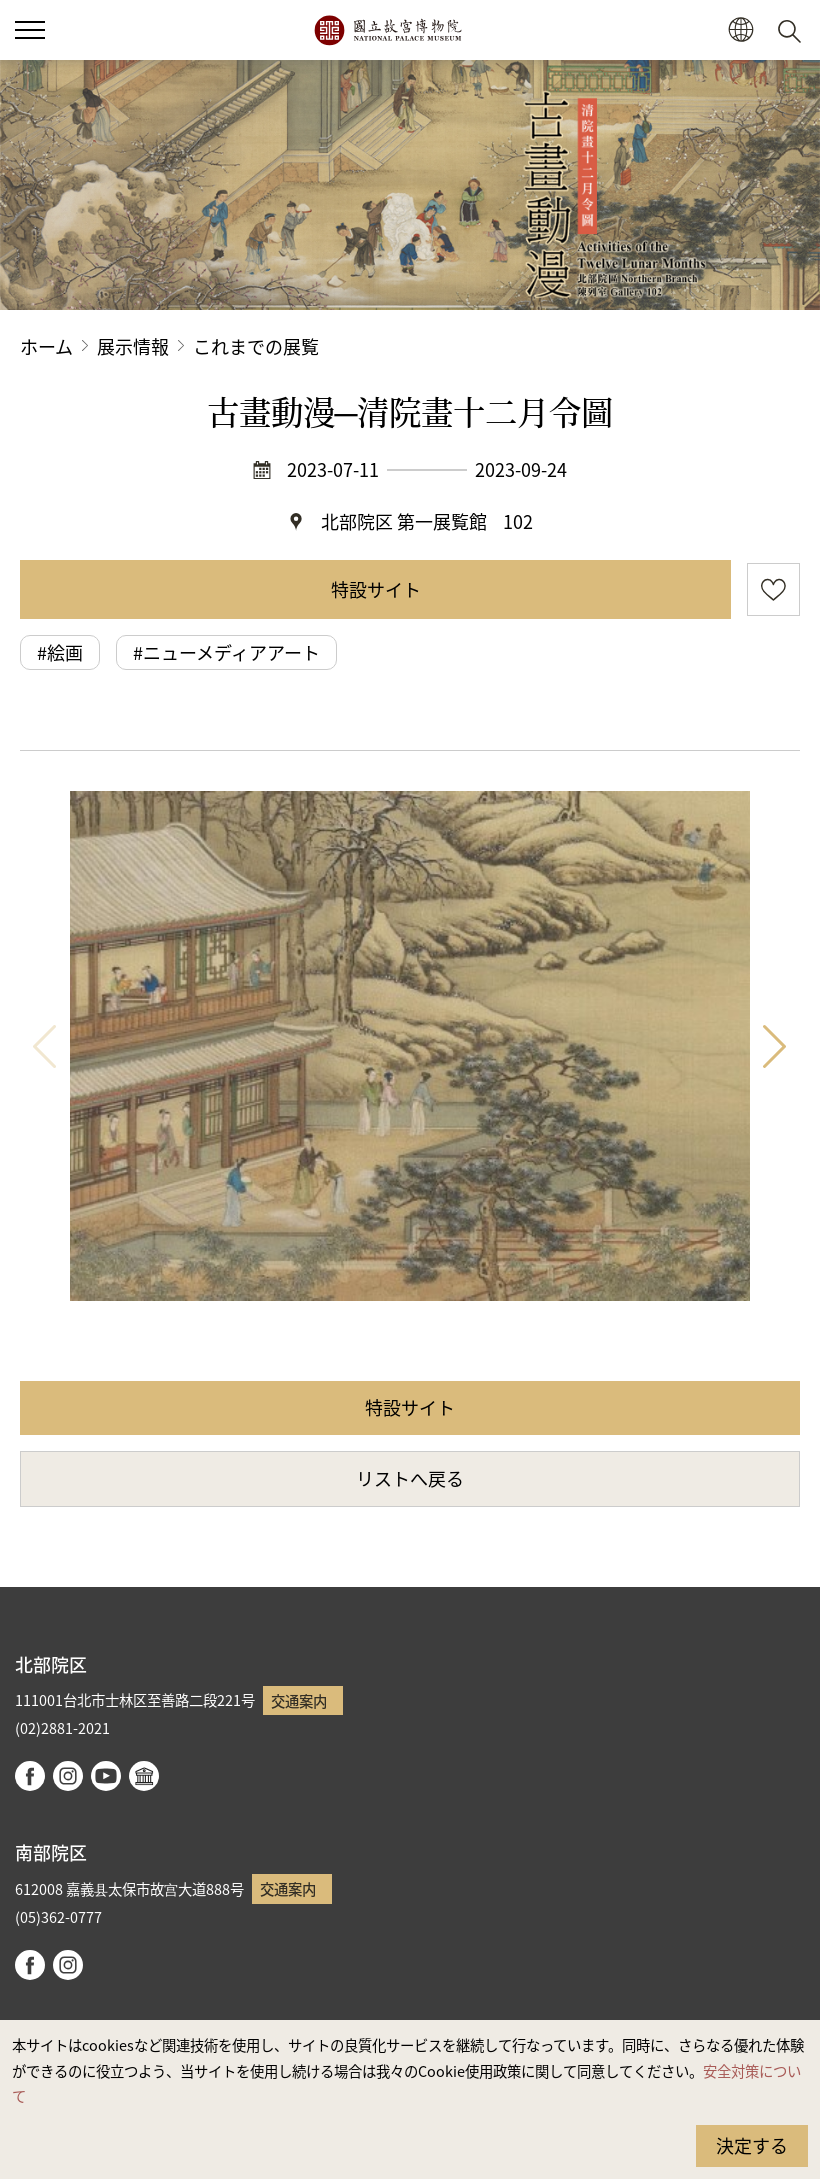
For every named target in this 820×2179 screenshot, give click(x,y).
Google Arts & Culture (144, 1776)
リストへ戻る (410, 1478)
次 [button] (775, 1046)
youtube (106, 1776)
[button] (740, 30)
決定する (752, 2145)
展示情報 (133, 346)
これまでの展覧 (256, 346)
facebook (30, 1776)
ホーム (46, 346)
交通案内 (299, 1700)
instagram (68, 1776)
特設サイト (376, 589)
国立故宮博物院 (387, 30)
